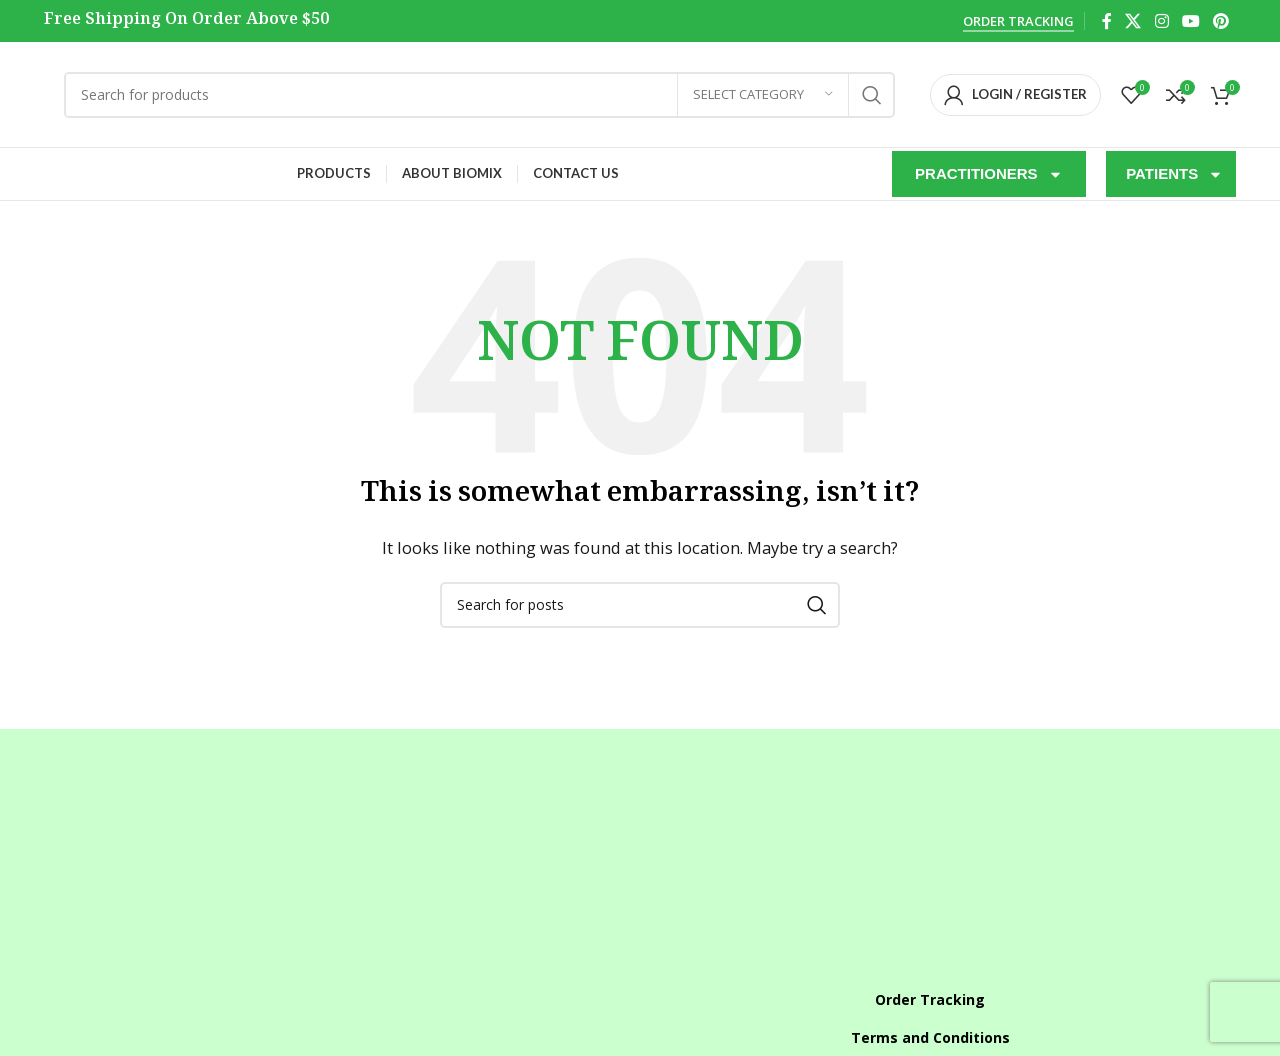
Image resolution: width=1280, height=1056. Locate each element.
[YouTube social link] (1190, 21)
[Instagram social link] (1161, 21)
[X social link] (1133, 21)
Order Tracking (1018, 22)
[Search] (479, 95)
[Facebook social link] (1106, 21)
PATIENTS (1174, 174)
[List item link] (350, 942)
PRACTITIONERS (989, 174)
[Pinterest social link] (1221, 21)
